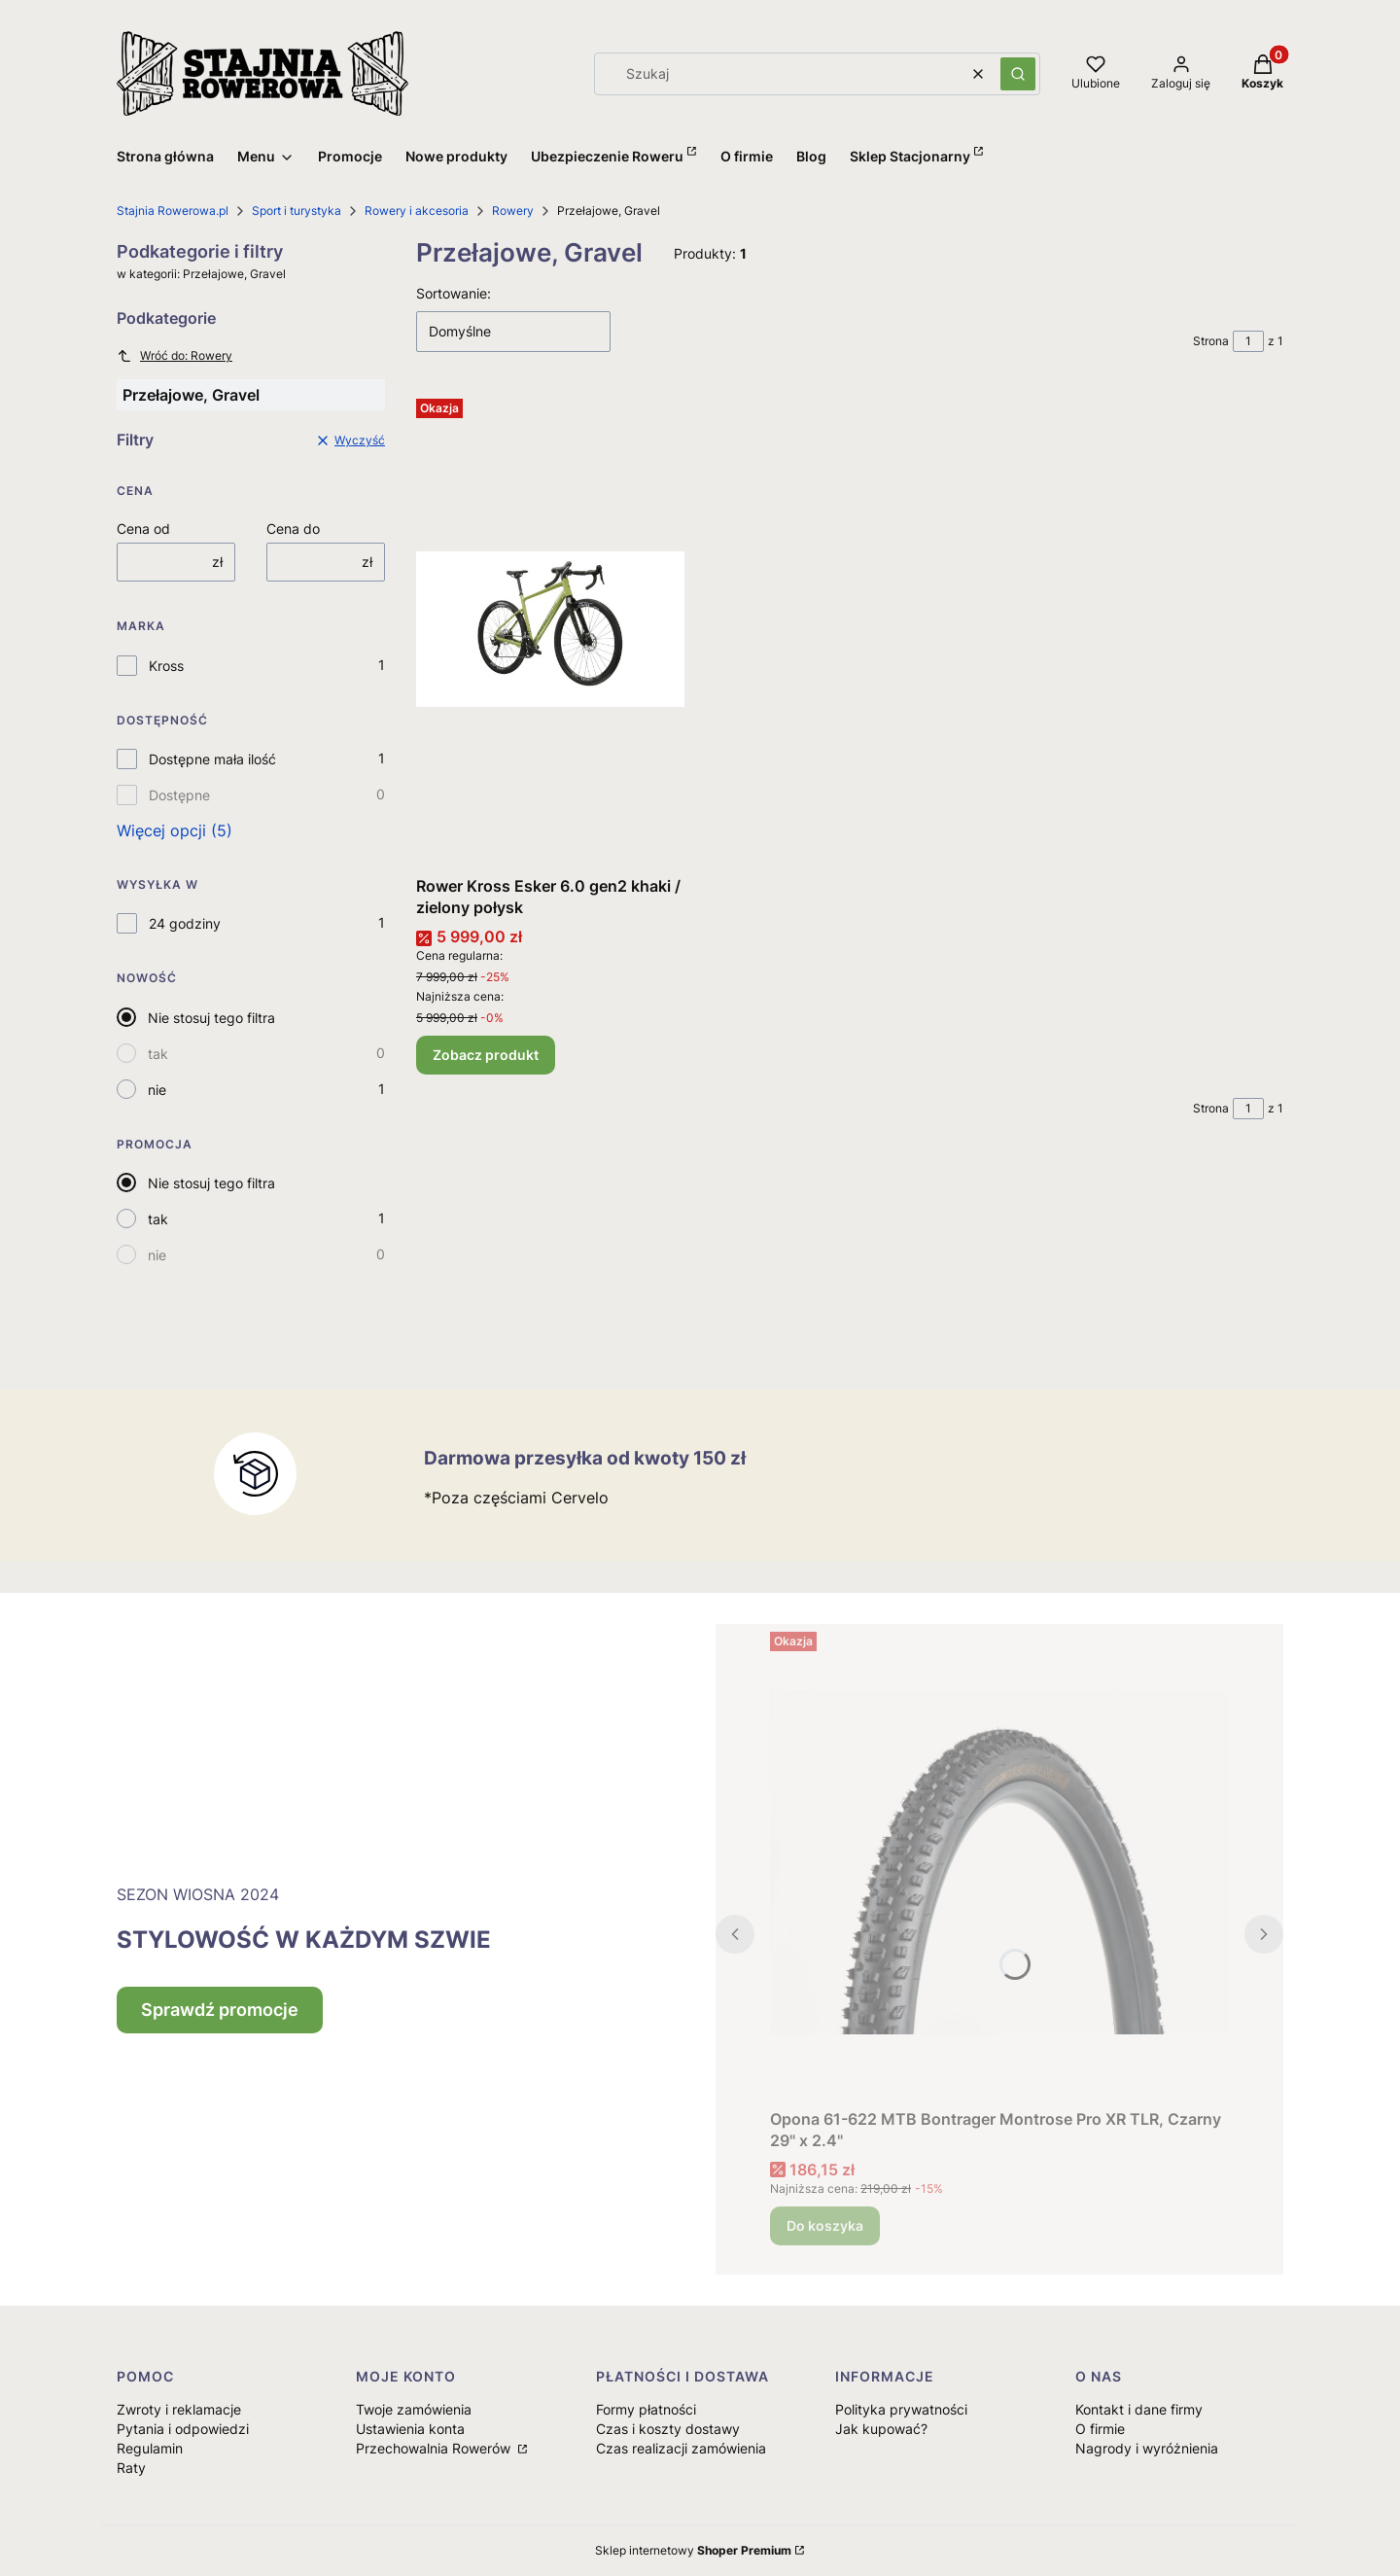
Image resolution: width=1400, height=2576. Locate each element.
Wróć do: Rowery (174, 356)
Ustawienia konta (410, 2428)
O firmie (1100, 2428)
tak (158, 1053)
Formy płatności (646, 2409)
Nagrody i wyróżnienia (1146, 2448)
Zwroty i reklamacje (179, 2409)
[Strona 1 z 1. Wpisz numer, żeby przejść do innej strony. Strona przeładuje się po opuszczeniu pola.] (1248, 341)
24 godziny (185, 923)
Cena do (293, 528)
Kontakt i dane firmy (1139, 2409)
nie (157, 1089)
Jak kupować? (881, 2428)
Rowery (513, 210)
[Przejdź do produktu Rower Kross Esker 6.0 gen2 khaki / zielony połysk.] (550, 629)
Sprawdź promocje (219, 2009)
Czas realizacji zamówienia (681, 2448)
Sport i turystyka (296, 210)
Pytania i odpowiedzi (183, 2428)
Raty (131, 2467)
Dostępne (179, 795)
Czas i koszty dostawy (668, 2428)
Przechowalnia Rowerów (435, 2448)
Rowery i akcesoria (417, 210)
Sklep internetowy (693, 2550)
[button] (1017, 73)
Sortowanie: (453, 293)
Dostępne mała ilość (212, 759)
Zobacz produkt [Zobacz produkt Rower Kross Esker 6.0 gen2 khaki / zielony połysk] (486, 1054)
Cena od (143, 528)
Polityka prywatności (901, 2409)
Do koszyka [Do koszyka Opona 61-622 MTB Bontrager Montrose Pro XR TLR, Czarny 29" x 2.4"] (825, 2225)
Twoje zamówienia (414, 2409)
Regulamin (150, 2448)
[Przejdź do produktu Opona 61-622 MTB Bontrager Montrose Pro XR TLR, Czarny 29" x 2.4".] (999, 1862)
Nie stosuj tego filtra (211, 1017)
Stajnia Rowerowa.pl (172, 210)
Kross (166, 665)
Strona (1211, 341)
